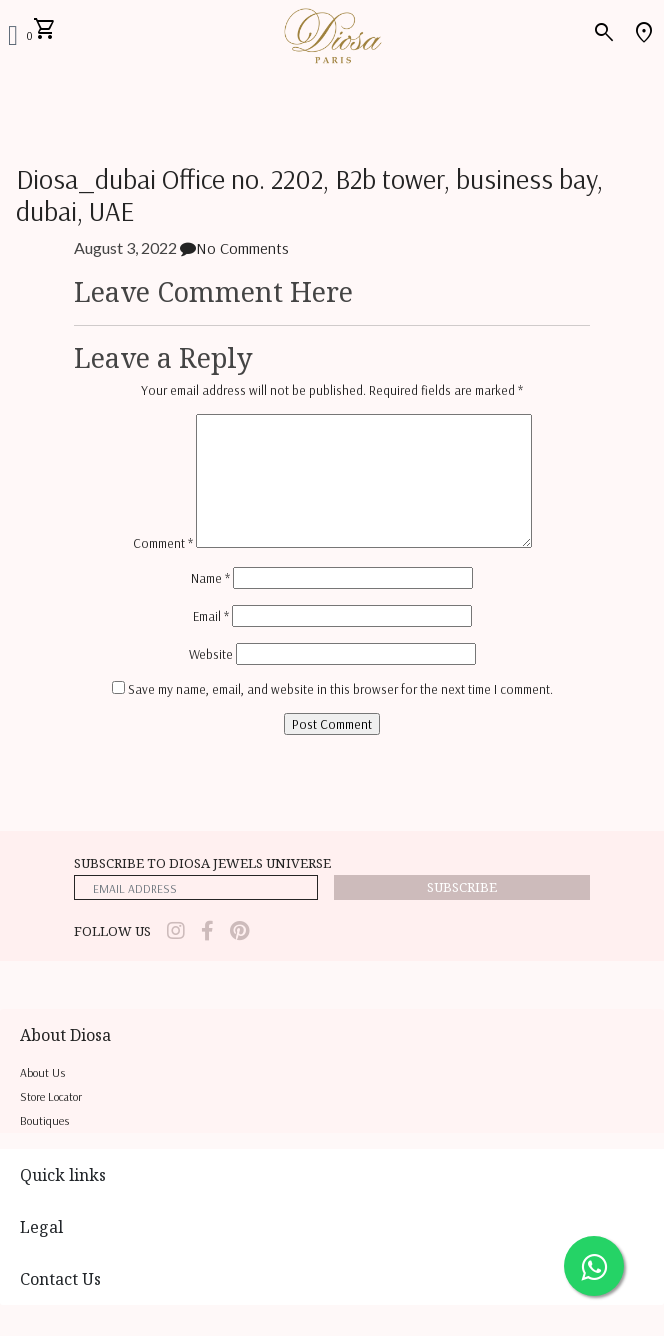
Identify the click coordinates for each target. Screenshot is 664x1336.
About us (42, 1072)
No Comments (234, 248)
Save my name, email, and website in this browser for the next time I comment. (340, 689)
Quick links (63, 1175)
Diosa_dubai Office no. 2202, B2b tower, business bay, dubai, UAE (309, 195)
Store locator (51, 1096)
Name (210, 578)
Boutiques (44, 1120)
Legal (41, 1227)
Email (211, 616)
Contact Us (60, 1279)
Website (211, 654)
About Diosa (65, 1035)
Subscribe (462, 887)
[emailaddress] (196, 887)
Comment (163, 543)
